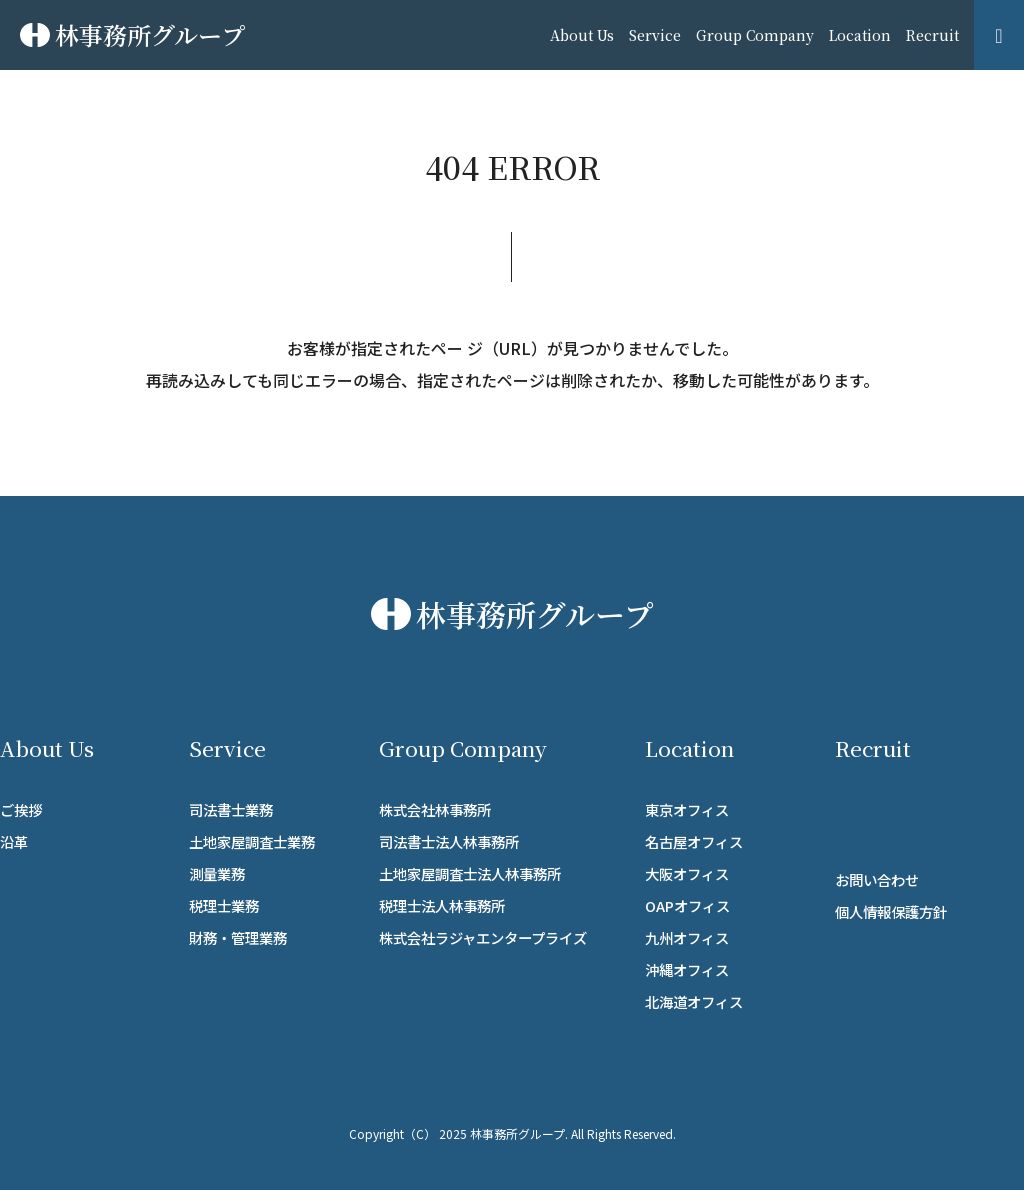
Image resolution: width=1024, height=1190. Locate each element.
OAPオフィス (687, 905)
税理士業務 (224, 905)
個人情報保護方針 (891, 911)
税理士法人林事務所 (442, 905)
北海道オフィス (694, 1001)
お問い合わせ (877, 879)
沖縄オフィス (687, 969)
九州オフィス (687, 937)
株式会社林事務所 (435, 809)
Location (860, 35)
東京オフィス (687, 809)
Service (655, 35)
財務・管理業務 (238, 937)
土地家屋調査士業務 (252, 841)
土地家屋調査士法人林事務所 (470, 873)
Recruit (932, 35)
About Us (582, 35)
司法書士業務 (231, 809)
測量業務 (217, 873)
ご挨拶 (21, 809)
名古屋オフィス (694, 841)
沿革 (14, 841)
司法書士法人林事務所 (449, 841)
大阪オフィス (687, 873)
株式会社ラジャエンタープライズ (483, 937)
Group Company (755, 35)
